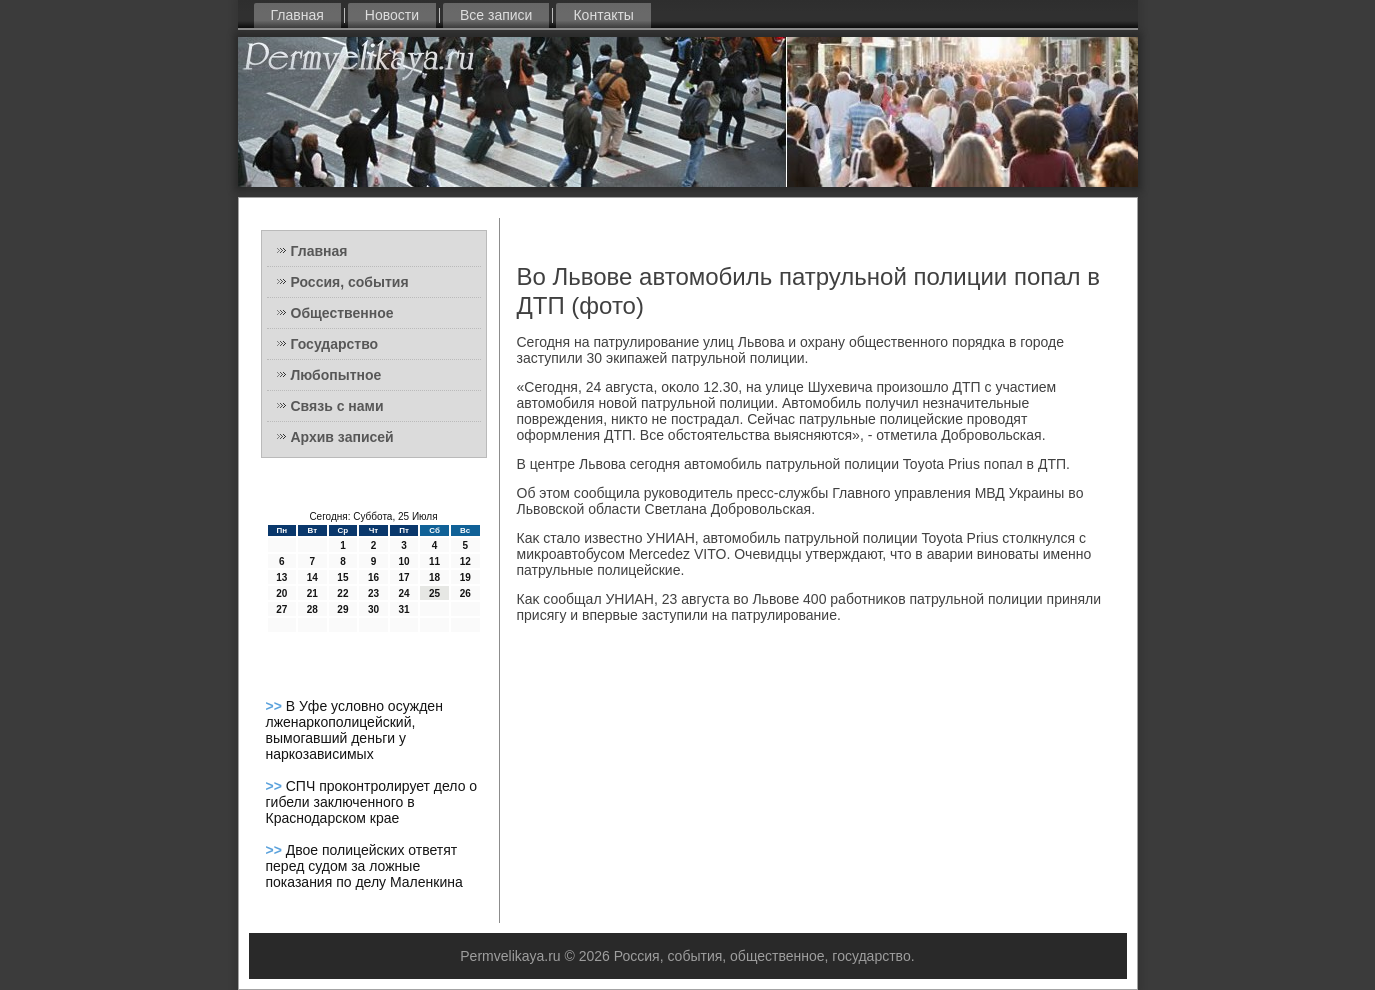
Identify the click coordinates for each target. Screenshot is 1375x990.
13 (281, 577)
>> (276, 706)
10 (403, 561)
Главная (297, 15)
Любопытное (336, 375)
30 (373, 609)
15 (342, 577)
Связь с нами (337, 406)
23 (373, 593)
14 (312, 577)
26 (465, 593)
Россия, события (350, 282)
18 (434, 577)
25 (434, 593)
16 (373, 577)
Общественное (342, 313)
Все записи (496, 15)
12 (465, 561)
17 (403, 577)
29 (342, 609)
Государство (335, 344)
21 (312, 593)
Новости (392, 15)
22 (342, 593)
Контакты (603, 15)
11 (434, 561)
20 (281, 593)
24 (403, 593)
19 (465, 577)
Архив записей (342, 437)
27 (281, 609)
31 (403, 609)
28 (312, 609)
